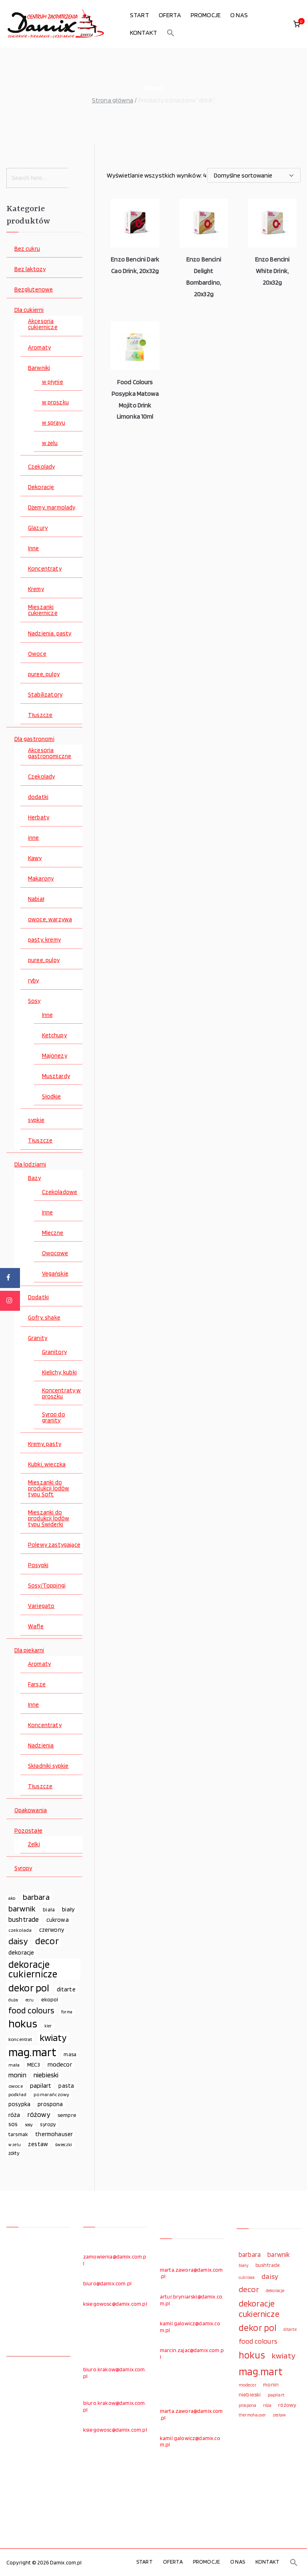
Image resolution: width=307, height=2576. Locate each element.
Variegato (41, 1606)
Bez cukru (27, 249)
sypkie (36, 1120)
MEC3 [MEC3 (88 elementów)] (33, 2064)
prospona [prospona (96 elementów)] (50, 2104)
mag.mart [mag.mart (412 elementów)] (32, 2052)
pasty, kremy (44, 940)
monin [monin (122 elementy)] (17, 2075)
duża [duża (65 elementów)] (13, 2000)
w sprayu (53, 423)
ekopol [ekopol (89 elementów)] (49, 1999)
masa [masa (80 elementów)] (70, 2054)
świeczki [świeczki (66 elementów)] (63, 2144)
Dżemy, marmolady (52, 508)
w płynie (52, 382)
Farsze (37, 1684)
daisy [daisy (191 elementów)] (18, 1941)
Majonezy (54, 1056)
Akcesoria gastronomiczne (49, 753)
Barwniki (39, 368)
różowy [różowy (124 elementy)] (39, 2114)
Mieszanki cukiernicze (43, 610)
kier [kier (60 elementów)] (48, 2026)
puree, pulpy (44, 674)
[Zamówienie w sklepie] (254, 175)
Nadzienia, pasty (50, 634)
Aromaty (39, 348)
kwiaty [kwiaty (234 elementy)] (53, 2037)
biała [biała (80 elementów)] (49, 1909)
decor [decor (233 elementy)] (47, 1941)
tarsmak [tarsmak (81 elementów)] (18, 2134)
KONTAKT (143, 32)
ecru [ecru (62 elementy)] (30, 2000)
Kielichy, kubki (59, 1373)
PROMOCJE (206, 15)
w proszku (55, 402)
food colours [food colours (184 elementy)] (31, 2010)
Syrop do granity (53, 1418)
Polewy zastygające (54, 1545)
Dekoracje (41, 487)
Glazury (38, 528)
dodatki (38, 797)
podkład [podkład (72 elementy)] (17, 2094)
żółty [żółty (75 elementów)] (13, 2153)
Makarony (41, 879)
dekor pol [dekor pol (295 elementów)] (28, 1988)
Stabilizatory (45, 695)
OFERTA (170, 15)
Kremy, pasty (44, 1444)
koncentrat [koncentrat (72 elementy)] (20, 2039)
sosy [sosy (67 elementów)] (29, 2124)
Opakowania (30, 1810)
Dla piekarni (29, 1650)
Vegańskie (55, 1274)
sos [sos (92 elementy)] (13, 2124)
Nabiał (36, 899)
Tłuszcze (40, 715)
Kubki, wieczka (47, 1465)
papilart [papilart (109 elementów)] (40, 2085)
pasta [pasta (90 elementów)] (66, 2085)
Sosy (34, 1001)
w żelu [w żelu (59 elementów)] (14, 2144)
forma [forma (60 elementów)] (66, 2012)
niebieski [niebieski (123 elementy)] (46, 2075)
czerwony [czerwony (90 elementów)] (51, 1929)
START (139, 15)
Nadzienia (41, 1746)
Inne (33, 548)
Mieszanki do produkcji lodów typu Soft (48, 1489)
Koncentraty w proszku (61, 1394)
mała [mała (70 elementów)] (14, 2065)
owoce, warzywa (50, 920)
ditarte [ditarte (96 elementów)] (66, 1989)
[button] (171, 33)
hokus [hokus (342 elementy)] (22, 2023)
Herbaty (38, 818)
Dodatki (38, 1297)
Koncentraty (45, 569)
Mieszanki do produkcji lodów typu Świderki (48, 1519)
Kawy (35, 858)
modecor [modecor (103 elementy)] (60, 2064)
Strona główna (112, 100)
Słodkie (51, 1097)
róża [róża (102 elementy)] (14, 2115)
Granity (37, 1338)
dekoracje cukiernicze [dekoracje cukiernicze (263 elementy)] (32, 1969)
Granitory (54, 1352)
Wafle (36, 1626)
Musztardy (56, 1076)
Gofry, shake (44, 1318)
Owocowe (55, 1253)
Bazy (34, 1178)
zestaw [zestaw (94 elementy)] (38, 2144)
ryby (33, 981)
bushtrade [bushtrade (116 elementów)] (23, 1919)
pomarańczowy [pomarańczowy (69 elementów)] (51, 2094)
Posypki (38, 1565)
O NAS (239, 15)
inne (33, 838)
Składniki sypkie (48, 1766)
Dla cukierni (29, 310)
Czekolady (41, 467)
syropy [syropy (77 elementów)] (48, 2124)
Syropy (23, 1868)
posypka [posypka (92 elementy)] (19, 2104)
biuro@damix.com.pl (107, 2283)
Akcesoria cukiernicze (43, 324)
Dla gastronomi (34, 739)
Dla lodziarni (30, 1165)
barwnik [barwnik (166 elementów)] (22, 1908)
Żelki (34, 1844)
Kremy (36, 589)
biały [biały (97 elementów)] (68, 1909)
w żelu (50, 443)
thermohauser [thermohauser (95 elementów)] (54, 2134)
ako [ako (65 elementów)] (11, 1898)
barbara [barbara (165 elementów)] (36, 1897)
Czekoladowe (60, 1192)
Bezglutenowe (33, 290)
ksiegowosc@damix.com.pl (115, 2303)
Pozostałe (28, 1831)
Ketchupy (54, 1035)
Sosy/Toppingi (47, 1586)
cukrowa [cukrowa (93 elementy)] (57, 1919)
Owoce (37, 654)
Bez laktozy (30, 269)
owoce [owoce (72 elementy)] (15, 2086)
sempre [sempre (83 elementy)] (67, 2115)
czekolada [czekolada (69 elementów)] (20, 1930)
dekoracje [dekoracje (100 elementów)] (21, 1952)
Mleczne (53, 1233)
